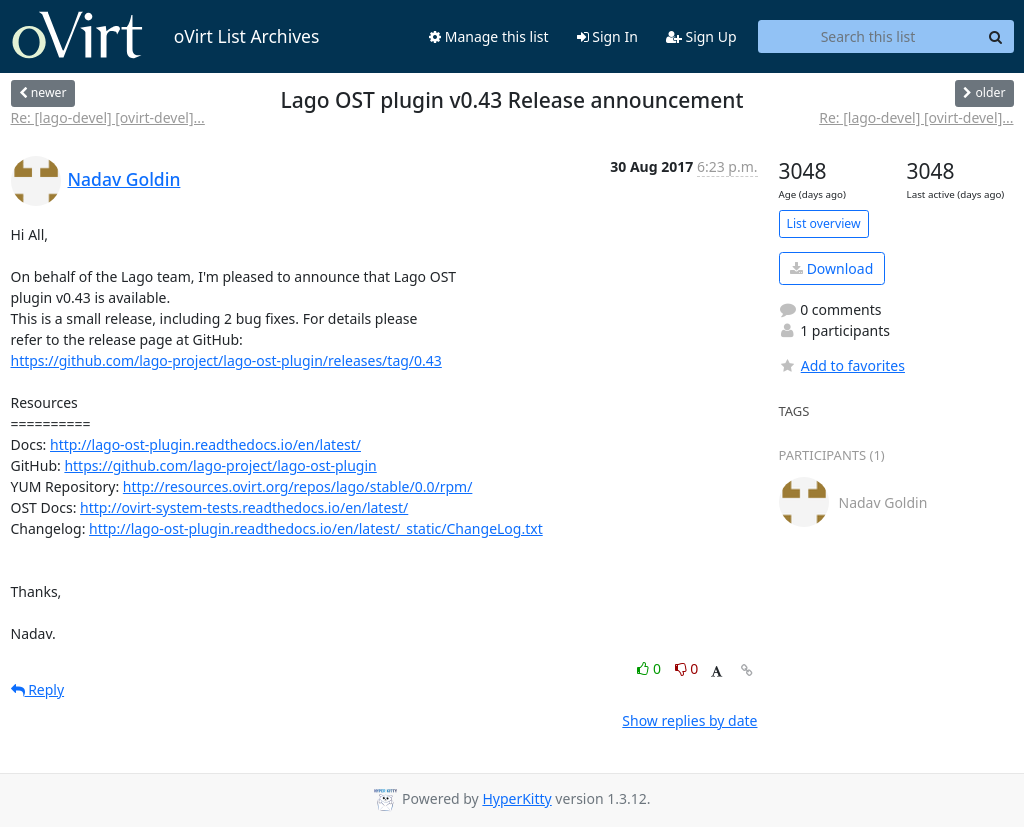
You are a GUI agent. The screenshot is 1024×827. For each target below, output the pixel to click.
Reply (38, 689)
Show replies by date (689, 720)
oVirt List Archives (165, 36)
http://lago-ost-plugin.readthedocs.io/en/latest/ (205, 444)
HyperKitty (516, 798)
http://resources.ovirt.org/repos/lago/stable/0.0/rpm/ (298, 486)
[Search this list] (868, 37)
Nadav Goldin (124, 179)
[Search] (996, 37)
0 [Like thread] (650, 668)
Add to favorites (842, 365)
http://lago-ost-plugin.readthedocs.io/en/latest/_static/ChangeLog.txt (316, 528)
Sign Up (701, 36)
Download (831, 268)
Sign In (607, 36)
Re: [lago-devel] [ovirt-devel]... (108, 117)
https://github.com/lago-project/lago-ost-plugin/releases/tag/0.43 (226, 360)
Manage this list (489, 36)
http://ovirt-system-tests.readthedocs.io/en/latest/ (244, 507)
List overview (824, 223)
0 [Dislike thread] (687, 668)
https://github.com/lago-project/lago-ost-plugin (220, 465)
